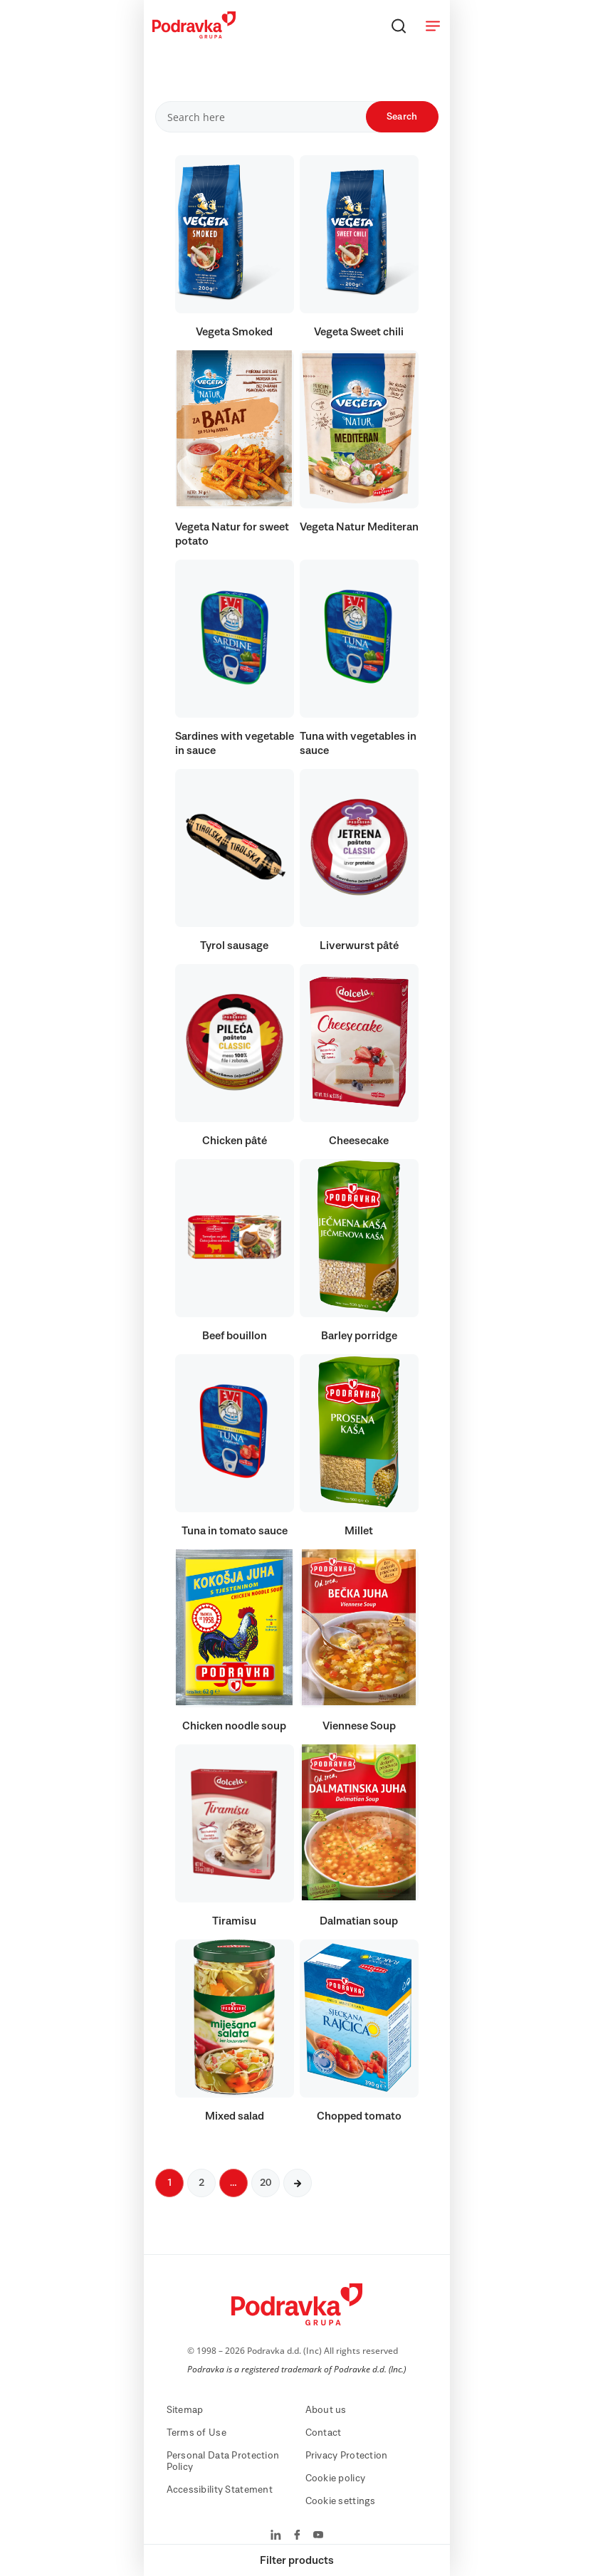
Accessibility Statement (220, 2490)
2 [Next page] (201, 2183)
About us (326, 2410)
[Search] (398, 25)
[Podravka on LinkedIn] (276, 2536)
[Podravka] (194, 35)
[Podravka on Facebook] (297, 2536)
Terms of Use (196, 2433)
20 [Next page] (265, 2183)
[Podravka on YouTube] (318, 2536)
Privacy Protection (346, 2456)
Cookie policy (335, 2478)
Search (402, 117)
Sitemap (185, 2410)
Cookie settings (340, 2501)
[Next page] (297, 2183)
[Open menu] (432, 25)
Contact (323, 2433)
